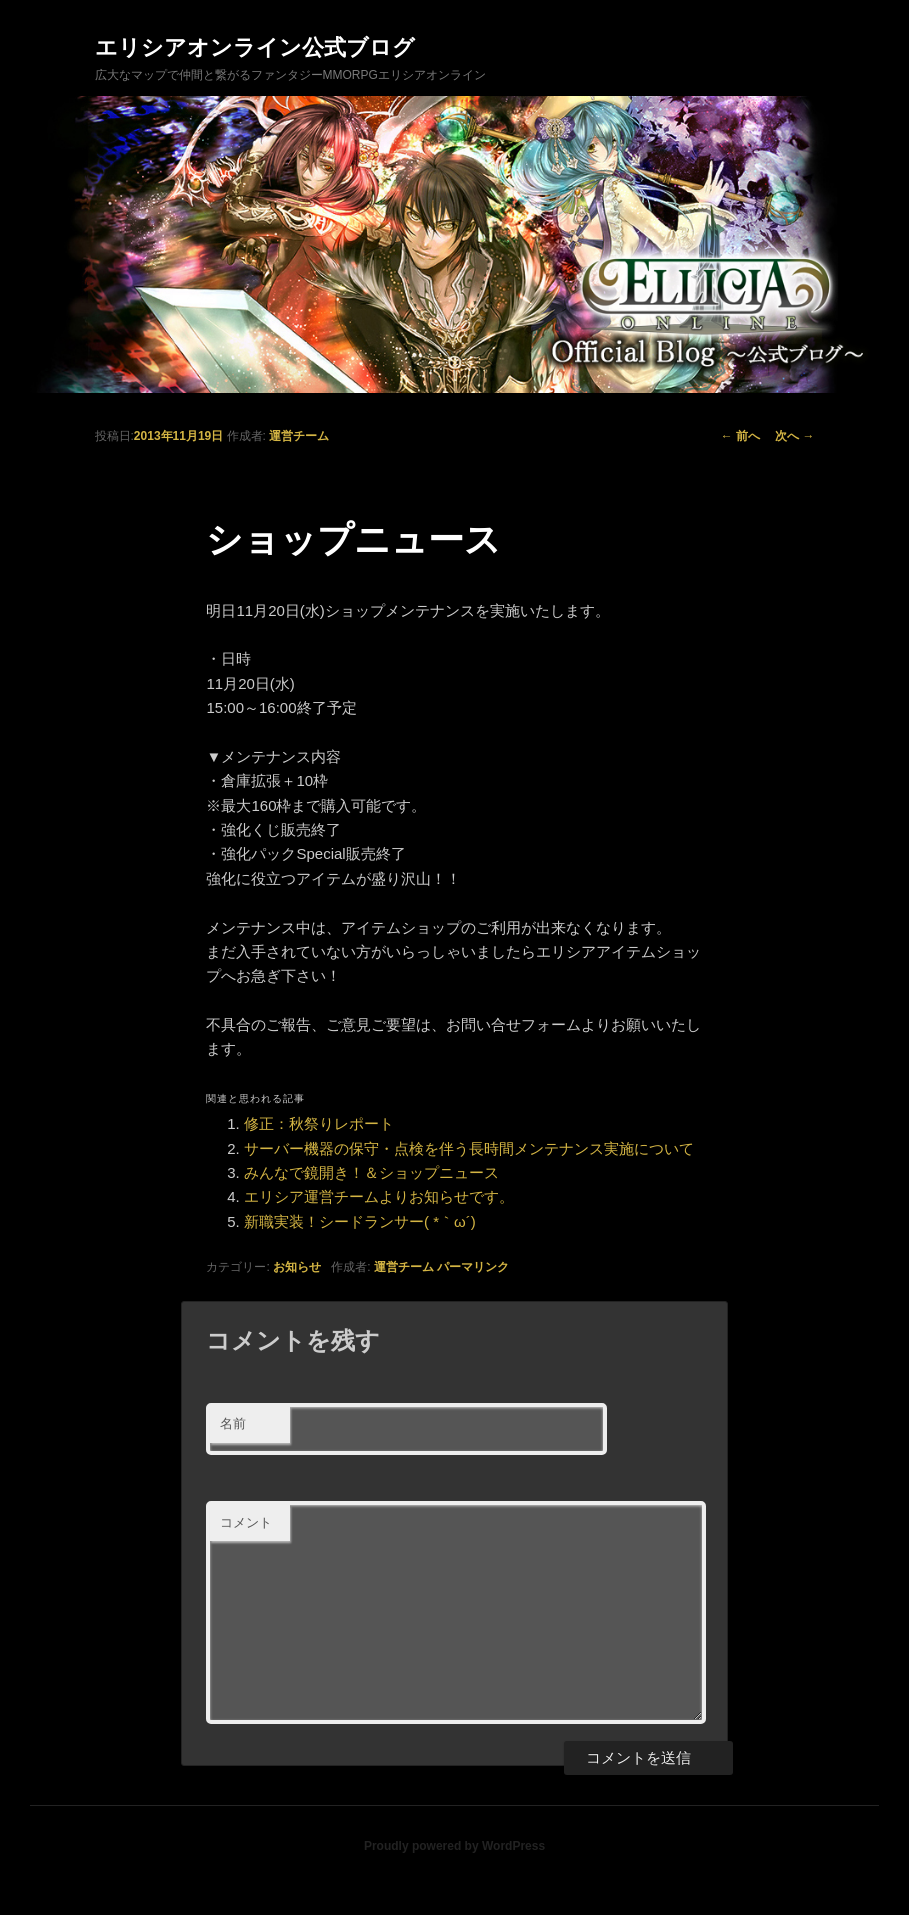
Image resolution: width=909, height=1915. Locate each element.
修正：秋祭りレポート (319, 1123)
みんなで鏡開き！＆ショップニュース (371, 1172)
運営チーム (299, 436)
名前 (233, 1423)
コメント (246, 1522)
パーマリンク (473, 1267)
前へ (740, 436)
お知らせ (297, 1267)
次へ (794, 436)
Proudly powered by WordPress (454, 1846)
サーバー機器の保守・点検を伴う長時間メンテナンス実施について (469, 1148)
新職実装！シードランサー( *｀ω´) (360, 1221)
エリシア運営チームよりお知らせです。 (379, 1196)
